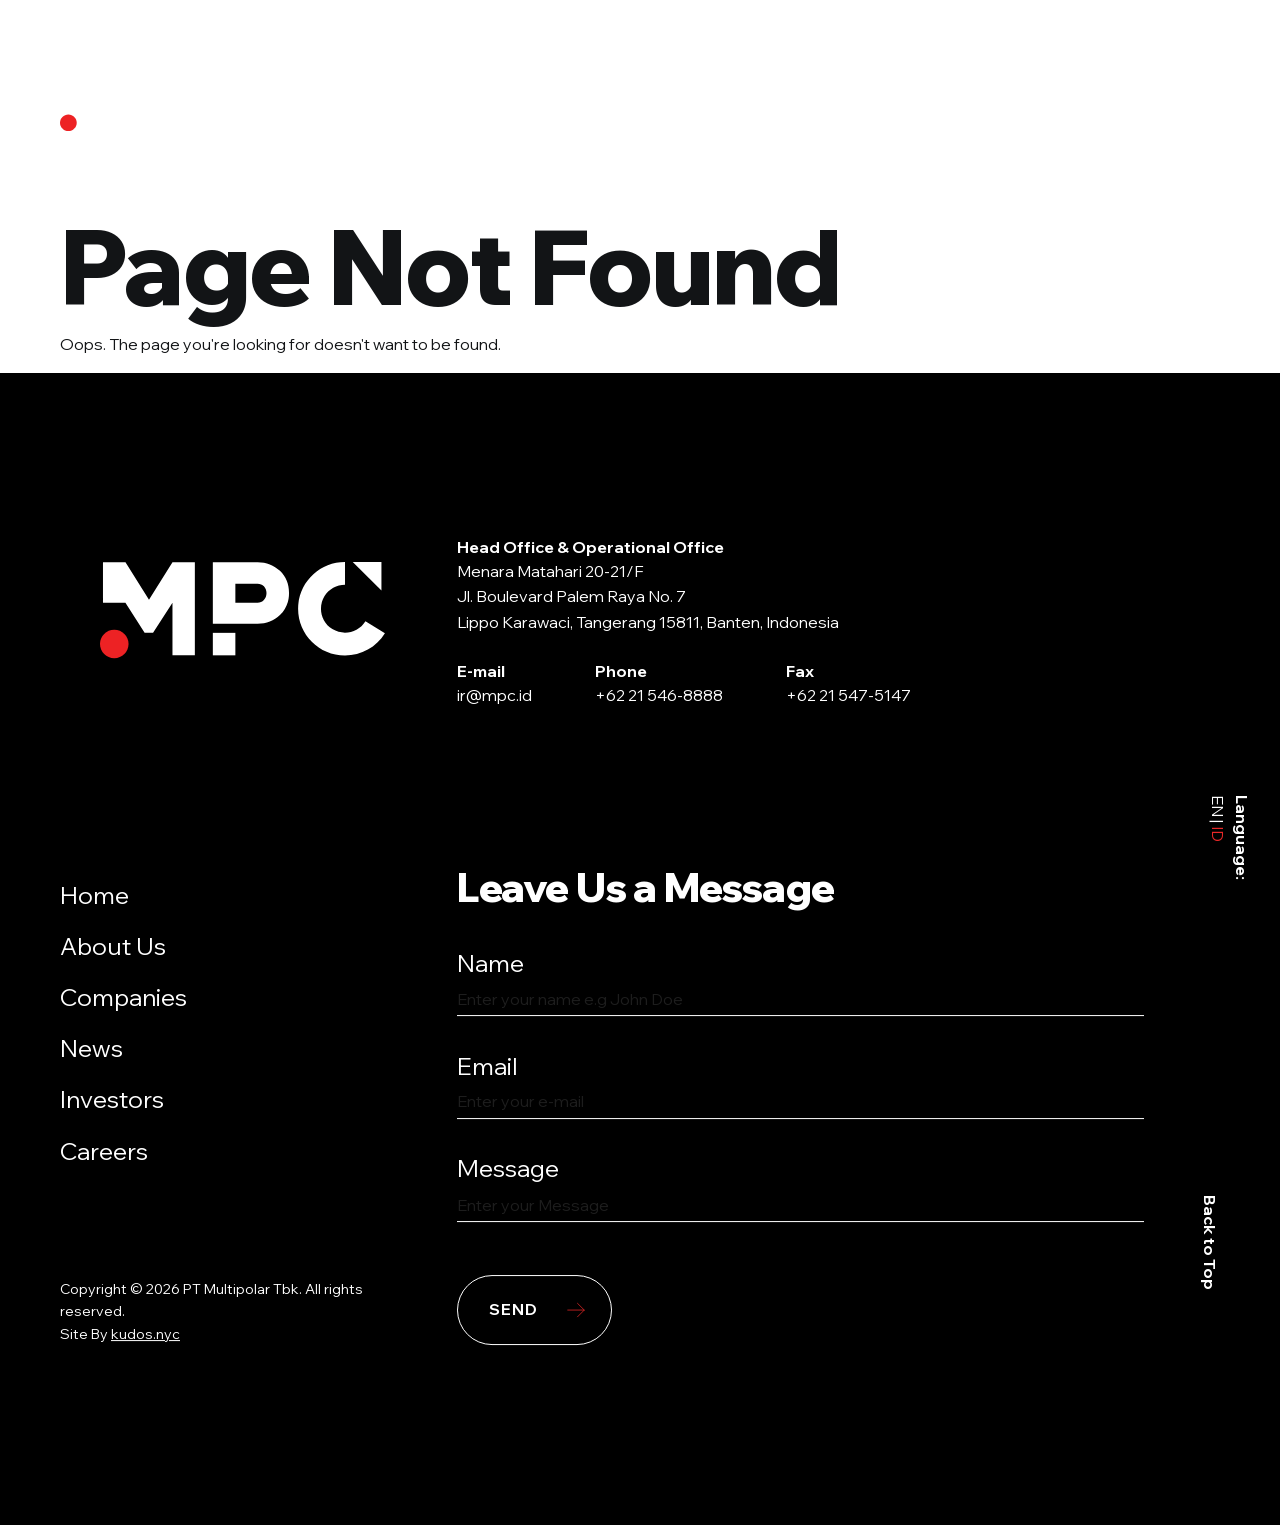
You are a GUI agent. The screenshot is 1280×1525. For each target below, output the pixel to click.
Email (487, 1066)
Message (508, 1168)
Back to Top (1211, 1242)
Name (490, 963)
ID (1218, 831)
